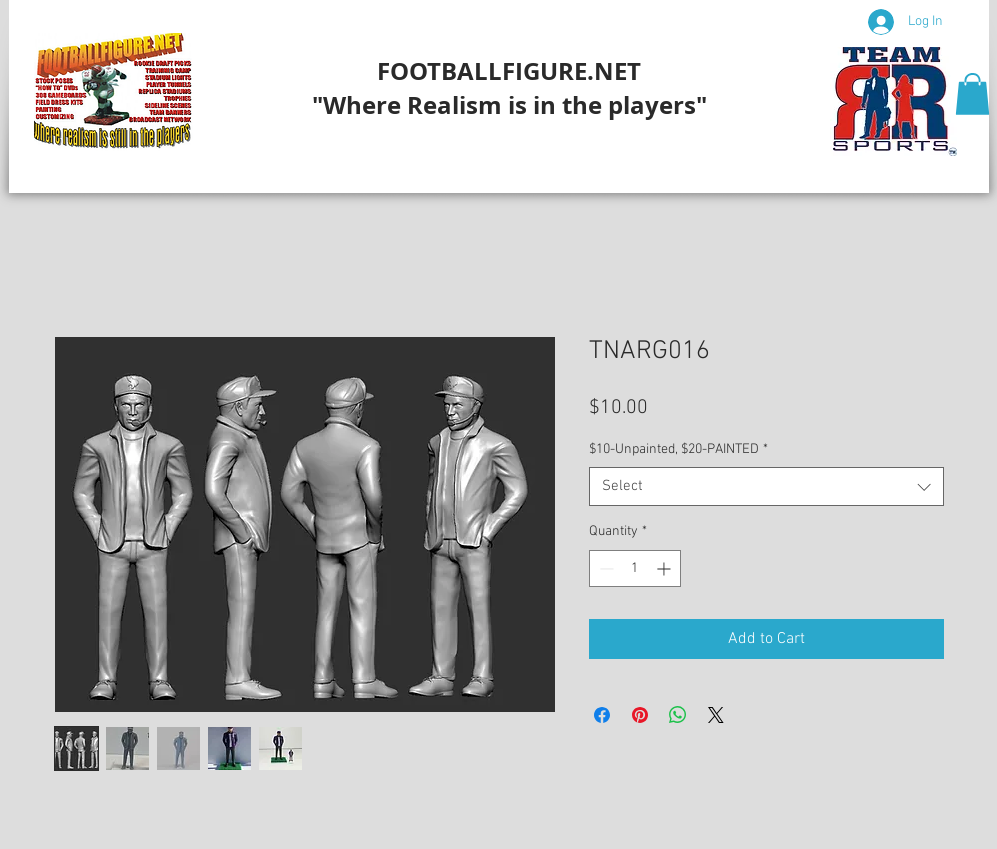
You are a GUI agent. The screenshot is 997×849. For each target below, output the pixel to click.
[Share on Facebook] (602, 715)
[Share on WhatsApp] (678, 715)
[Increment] (665, 568)
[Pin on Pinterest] (640, 715)
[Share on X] (716, 715)
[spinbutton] (635, 568)
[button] (972, 94)
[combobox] (766, 486)
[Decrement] (604, 568)
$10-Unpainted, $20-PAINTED (678, 449)
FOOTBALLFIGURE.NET (509, 71)
